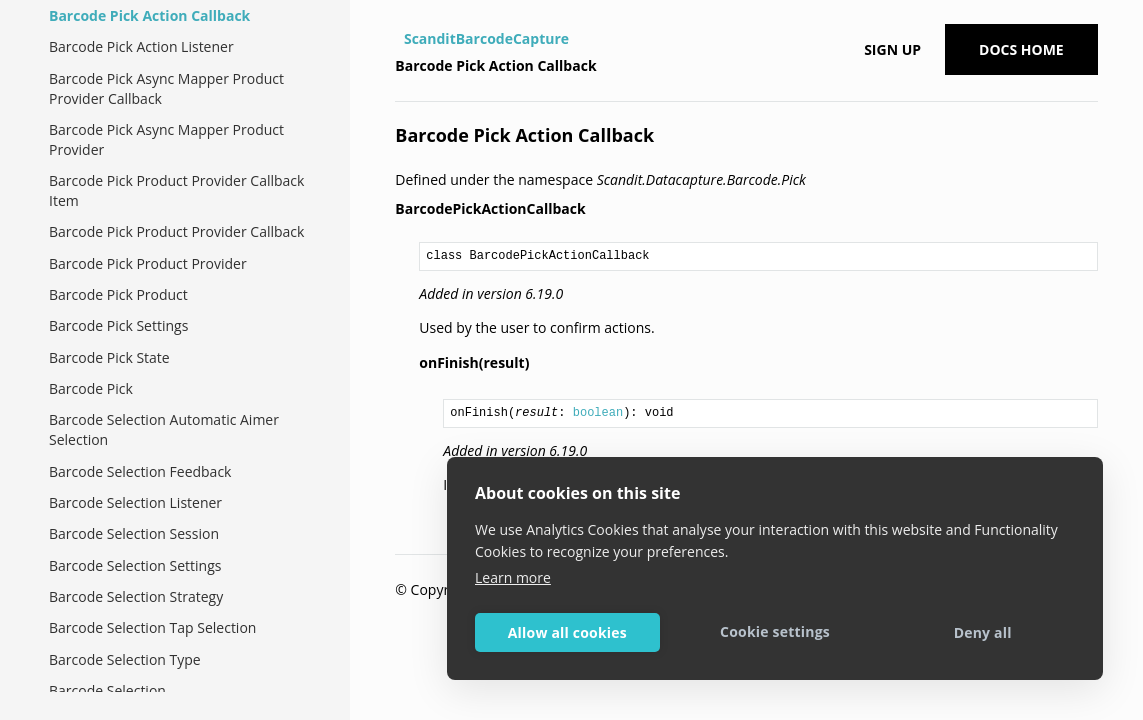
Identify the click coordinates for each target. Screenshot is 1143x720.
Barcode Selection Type (125, 659)
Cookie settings (775, 631)
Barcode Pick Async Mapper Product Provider (166, 139)
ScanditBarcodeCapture (486, 38)
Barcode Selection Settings (135, 565)
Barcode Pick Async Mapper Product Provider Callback (166, 88)
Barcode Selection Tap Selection (152, 627)
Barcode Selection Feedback (140, 471)
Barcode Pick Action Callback (149, 15)
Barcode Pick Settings (118, 325)
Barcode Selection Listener (135, 502)
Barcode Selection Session (134, 533)
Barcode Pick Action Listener (141, 46)
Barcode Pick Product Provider (148, 263)
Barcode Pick (91, 388)
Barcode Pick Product (118, 294)
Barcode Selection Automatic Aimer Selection (164, 429)
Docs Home (1021, 49)
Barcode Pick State (109, 357)
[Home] (397, 39)
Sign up (892, 49)
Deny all (983, 632)
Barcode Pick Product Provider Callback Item (176, 190)
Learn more (513, 577)
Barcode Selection (107, 690)
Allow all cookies (567, 632)
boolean (598, 413)
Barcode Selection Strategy (136, 596)
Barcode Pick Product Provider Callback (176, 231)
